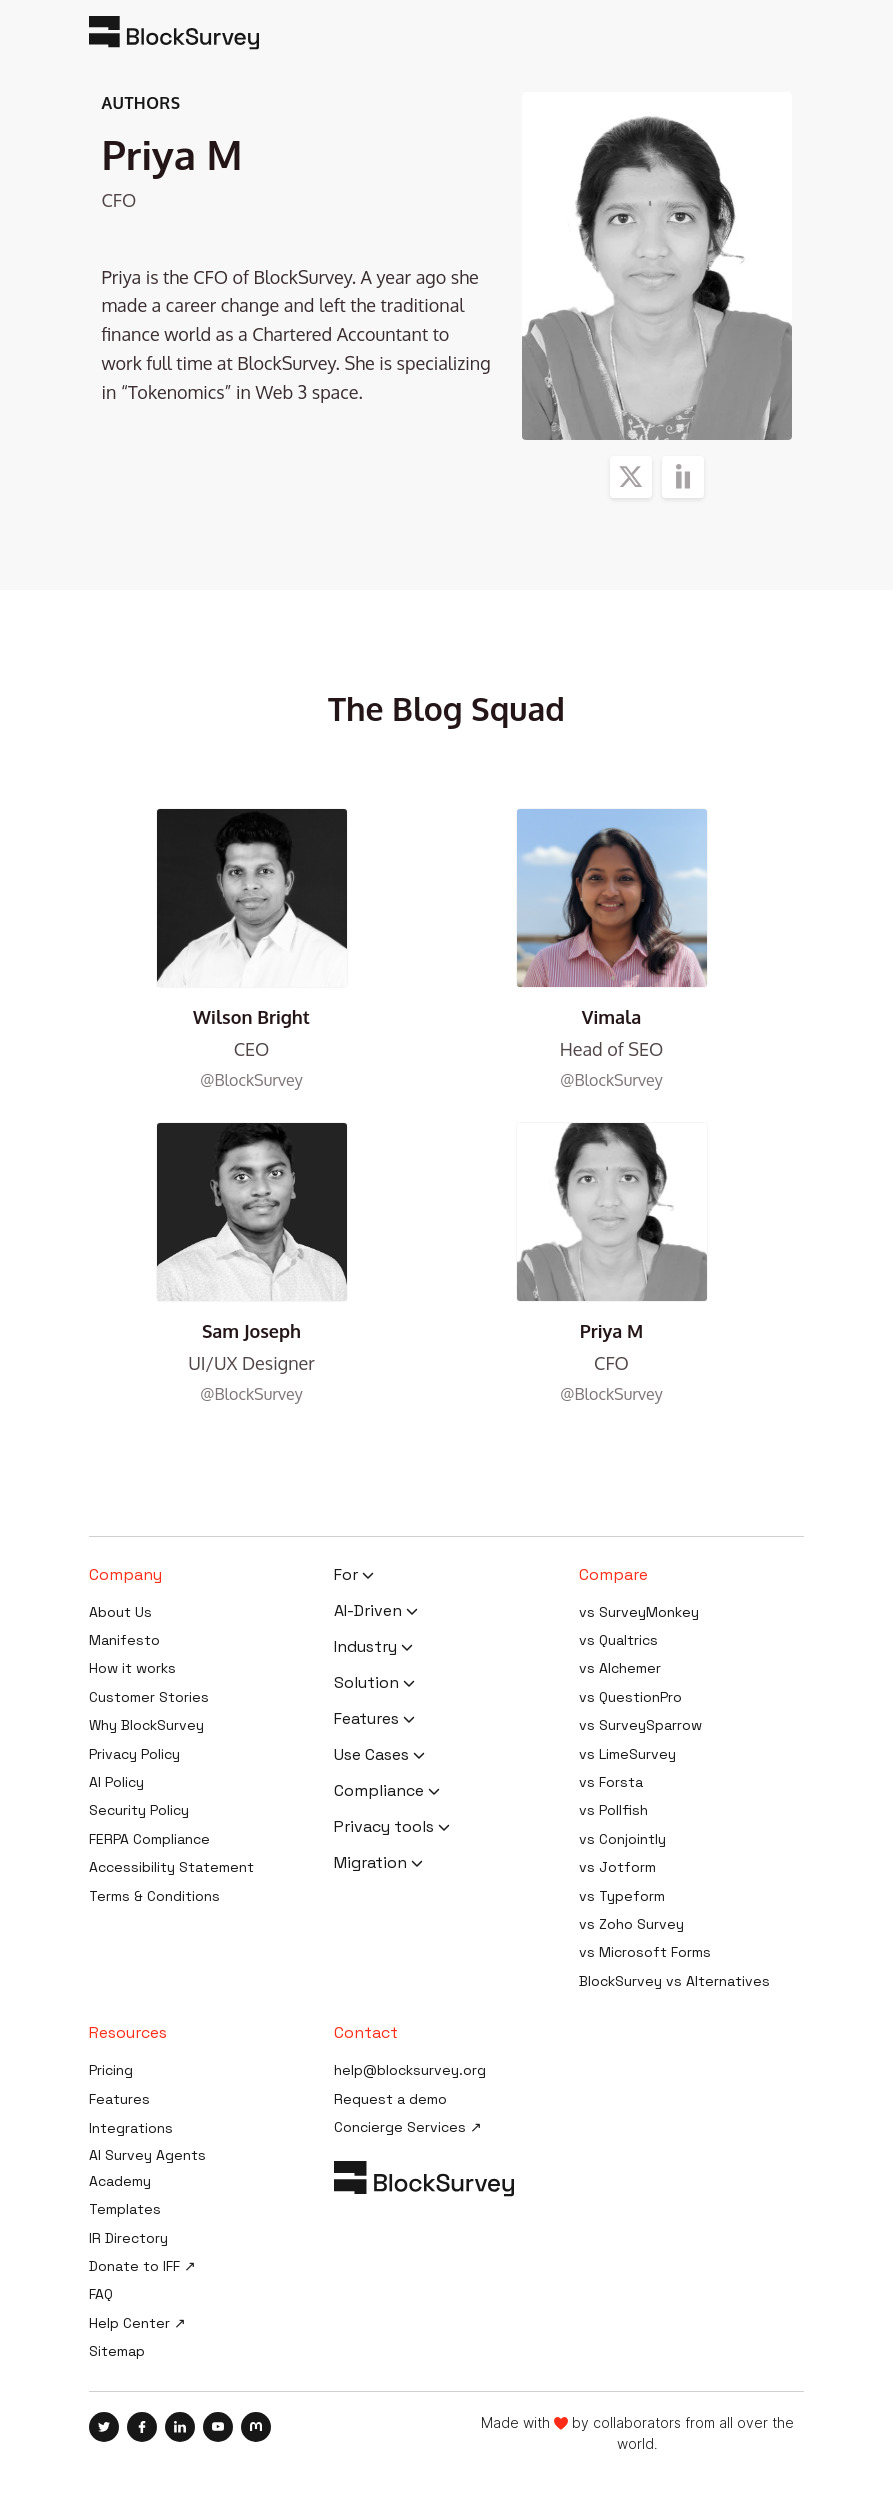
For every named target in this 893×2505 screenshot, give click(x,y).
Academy (120, 2181)
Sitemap (117, 2351)
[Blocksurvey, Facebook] (146, 2427)
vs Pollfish (613, 1810)
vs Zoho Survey (631, 1924)
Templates (125, 2209)
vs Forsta (611, 1782)
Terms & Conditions (154, 1896)
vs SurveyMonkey (639, 1612)
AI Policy (116, 1782)
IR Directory (128, 2238)
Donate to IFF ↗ (142, 2266)
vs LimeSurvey (627, 1754)
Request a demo (390, 2099)
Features (119, 2099)
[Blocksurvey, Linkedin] (184, 2427)
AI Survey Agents (147, 2155)
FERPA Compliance (149, 1839)
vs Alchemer (620, 1668)
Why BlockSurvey (146, 1725)
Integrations (131, 2128)
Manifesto (124, 1640)
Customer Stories (149, 1697)
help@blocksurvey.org (410, 2070)
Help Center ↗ (137, 2323)
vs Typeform (622, 1896)
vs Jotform (617, 1867)
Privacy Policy (134, 1754)
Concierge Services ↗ (408, 2127)
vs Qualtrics (618, 1640)
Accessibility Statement (171, 1867)
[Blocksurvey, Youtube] (222, 2427)
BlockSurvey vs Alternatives (674, 1981)
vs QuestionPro (630, 1697)
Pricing (111, 2070)
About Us (120, 1612)
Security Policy (139, 1810)
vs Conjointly (622, 1839)
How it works (132, 1668)
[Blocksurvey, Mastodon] (256, 2427)
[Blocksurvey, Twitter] (108, 2427)
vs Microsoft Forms (645, 1952)
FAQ (101, 2294)
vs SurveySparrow (640, 1725)
